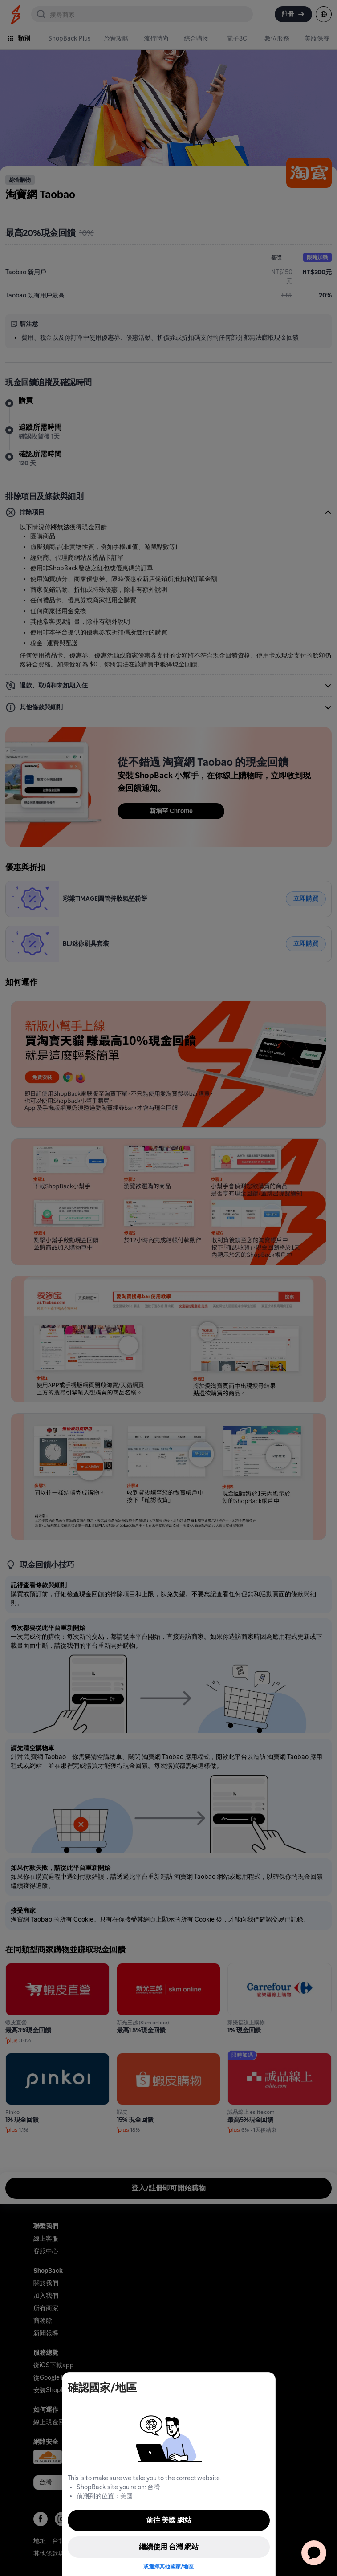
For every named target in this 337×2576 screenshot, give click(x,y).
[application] (314, 2553)
